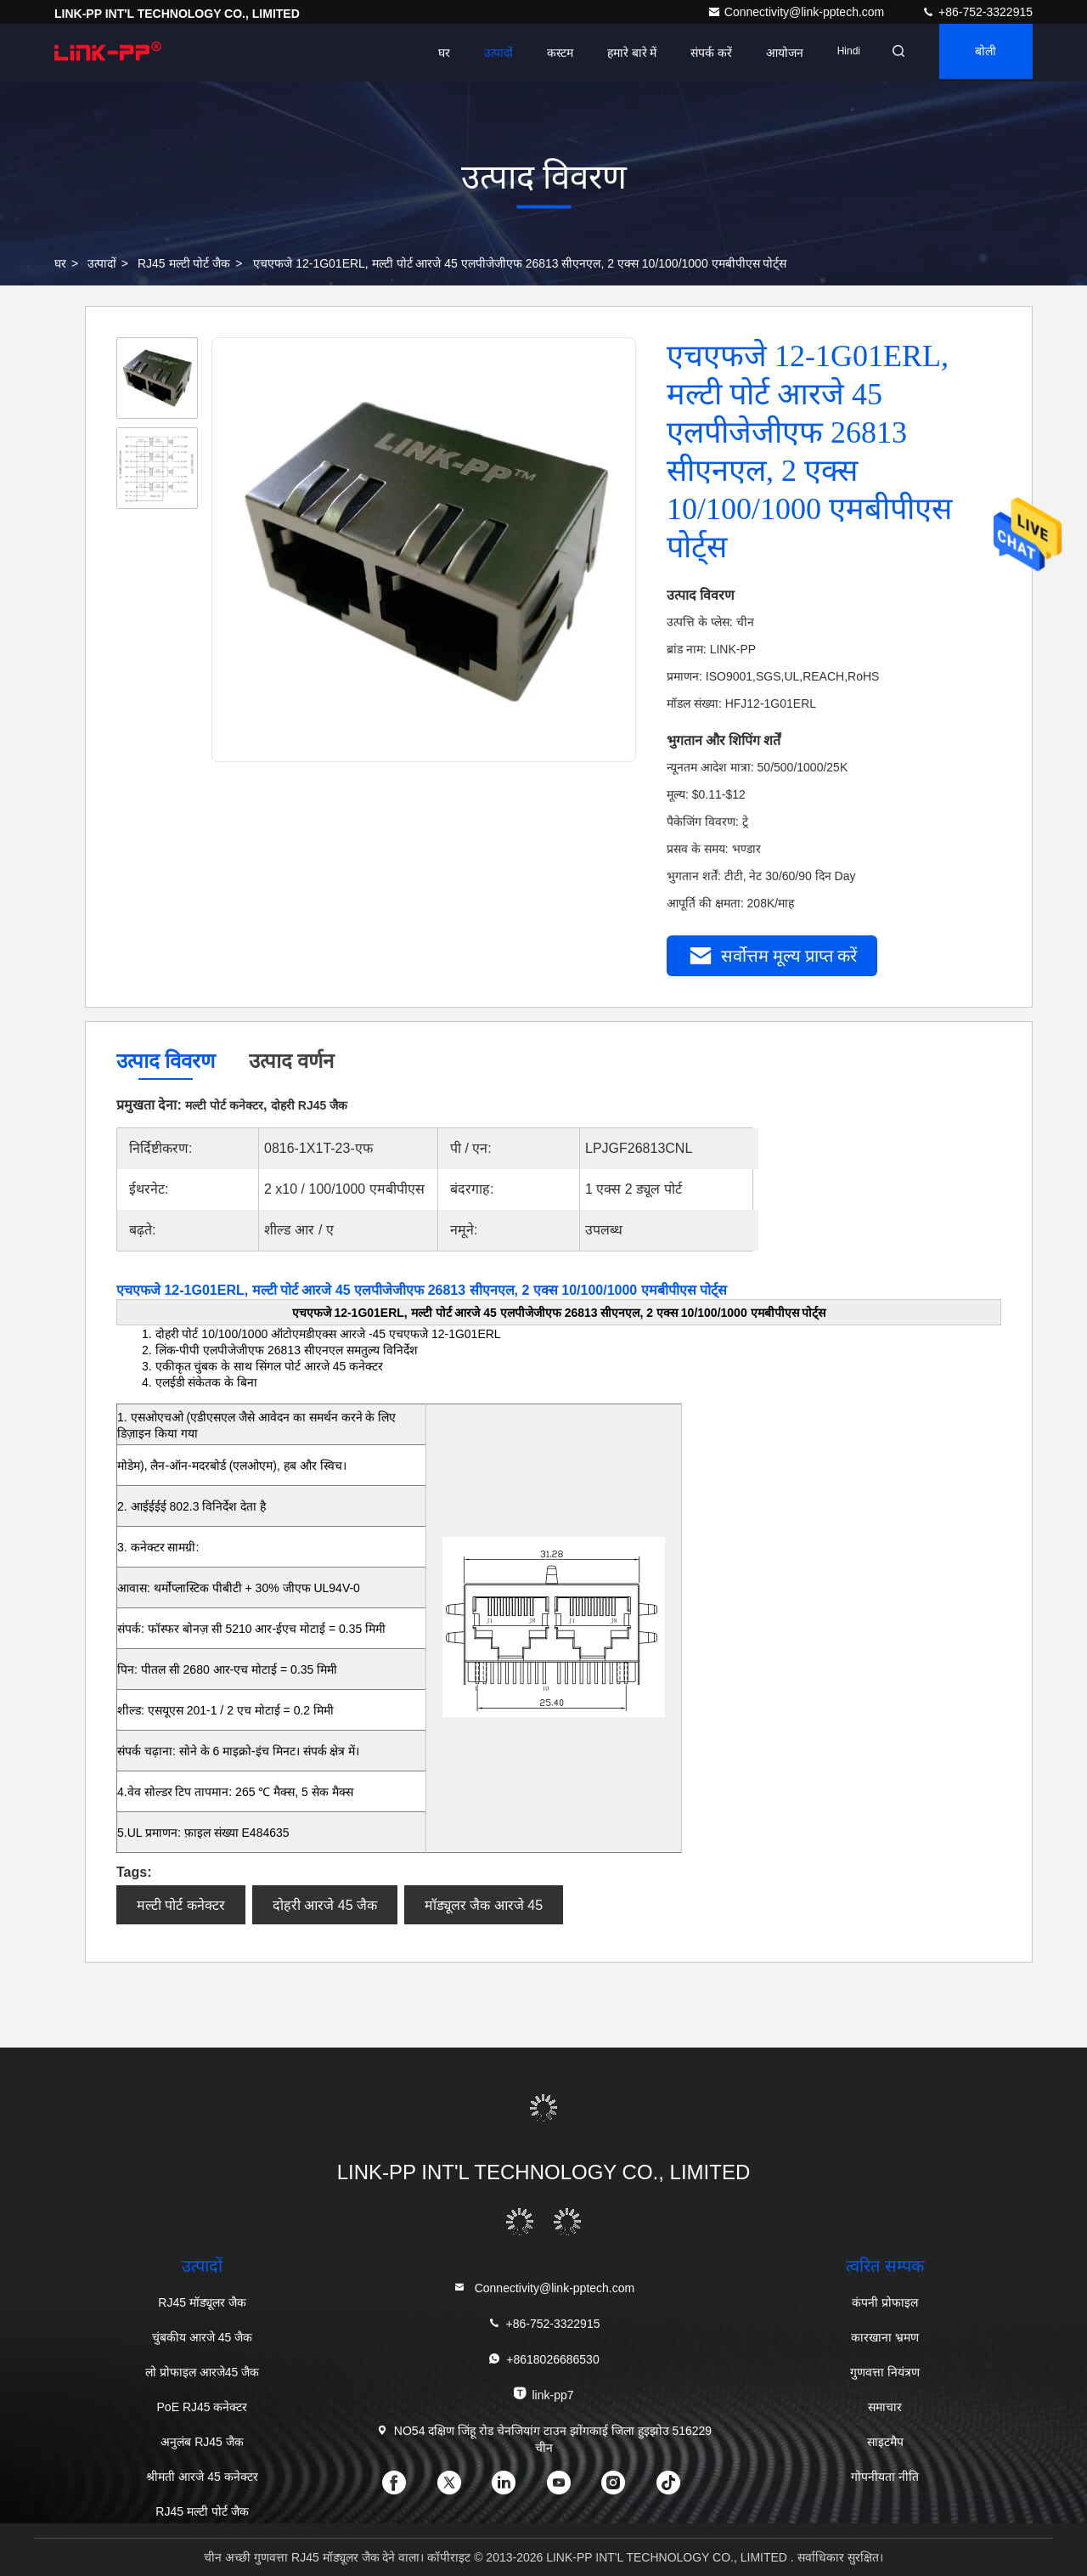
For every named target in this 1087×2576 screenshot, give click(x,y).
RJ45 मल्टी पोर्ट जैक (184, 263)
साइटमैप (885, 2442)
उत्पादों (482, 52)
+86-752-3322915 (977, 12)
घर (428, 52)
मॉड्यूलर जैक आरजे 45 (484, 1905)
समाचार (885, 2407)
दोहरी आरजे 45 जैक (325, 1905)
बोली (981, 52)
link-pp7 (543, 2394)
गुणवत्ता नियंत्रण (885, 2372)
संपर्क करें (696, 52)
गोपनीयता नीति (885, 2476)
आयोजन (769, 52)
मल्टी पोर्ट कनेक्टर (181, 1905)
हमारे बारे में (616, 52)
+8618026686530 (543, 2359)
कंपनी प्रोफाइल (885, 2302)
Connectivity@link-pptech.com (797, 12)
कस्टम (544, 52)
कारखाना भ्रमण (885, 2337)
